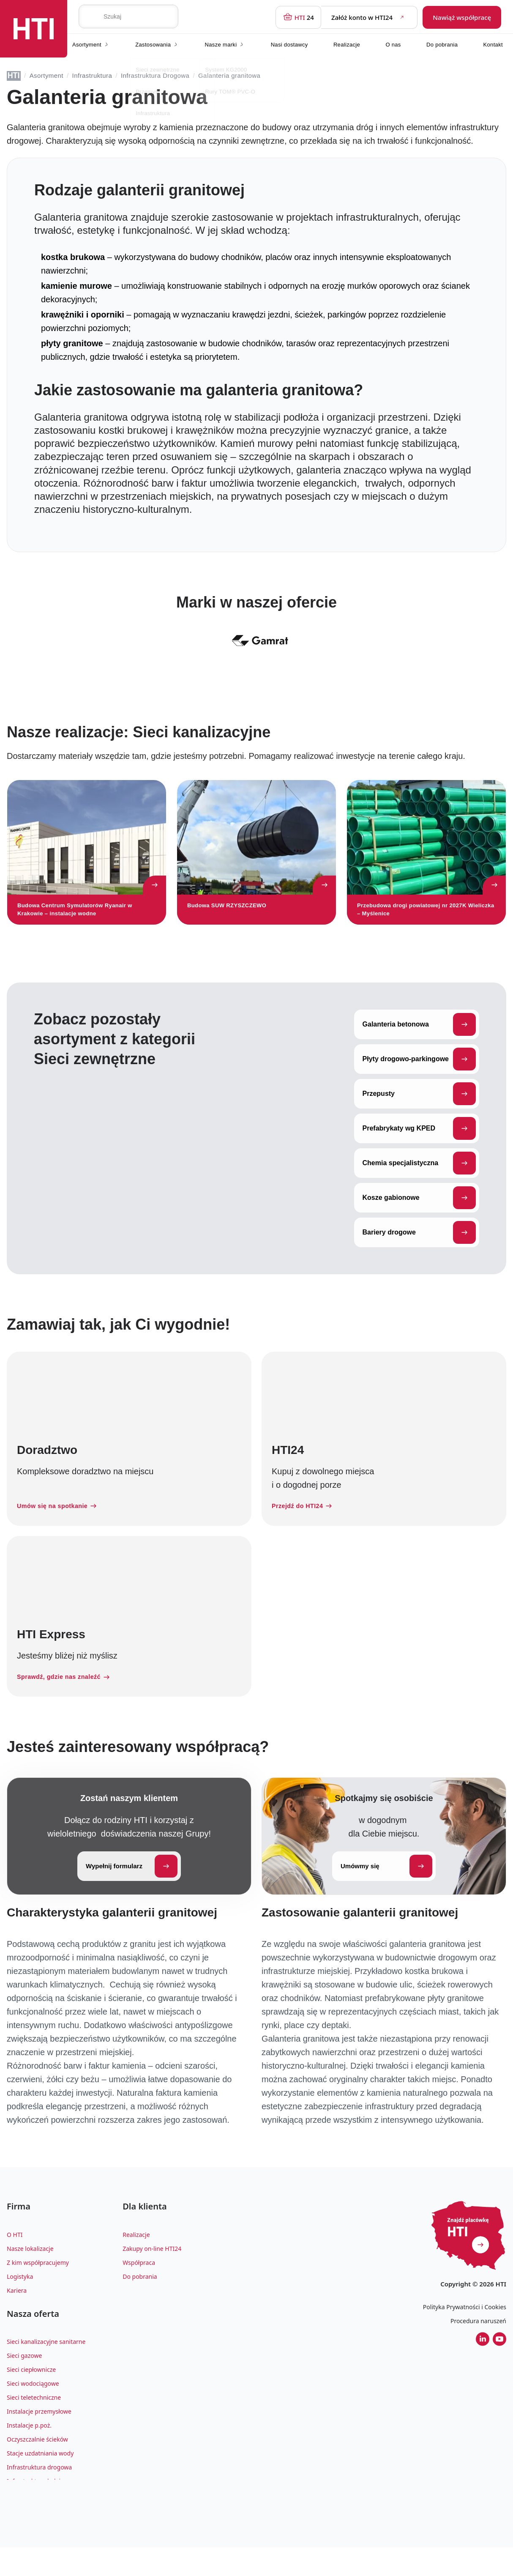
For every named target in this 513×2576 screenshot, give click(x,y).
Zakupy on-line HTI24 (152, 2273)
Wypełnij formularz (131, 1887)
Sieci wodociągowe (33, 2412)
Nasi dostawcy (289, 42)
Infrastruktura (92, 75)
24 (298, 16)
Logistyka (20, 2301)
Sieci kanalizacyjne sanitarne (46, 2370)
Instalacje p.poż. (29, 2454)
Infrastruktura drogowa (39, 2495)
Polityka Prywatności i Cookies (464, 2328)
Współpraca (139, 2287)
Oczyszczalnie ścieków (37, 2468)
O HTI (14, 2260)
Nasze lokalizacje (30, 2273)
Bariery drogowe (419, 1251)
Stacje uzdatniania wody (40, 2481)
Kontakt (493, 42)
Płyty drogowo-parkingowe (419, 1078)
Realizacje (346, 42)
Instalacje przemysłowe (39, 2440)
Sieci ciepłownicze (31, 2398)
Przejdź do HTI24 (305, 1526)
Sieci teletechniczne (34, 2426)
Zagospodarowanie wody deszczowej (58, 2523)
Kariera (17, 2315)
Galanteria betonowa (419, 1043)
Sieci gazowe (24, 2384)
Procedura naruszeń (478, 2342)
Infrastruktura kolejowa (39, 2509)
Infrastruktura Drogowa (155, 75)
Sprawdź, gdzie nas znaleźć (68, 1698)
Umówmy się (386, 1887)
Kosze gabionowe (419, 1216)
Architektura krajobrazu (39, 2537)
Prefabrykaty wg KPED (419, 1147)
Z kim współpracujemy (38, 2287)
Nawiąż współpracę (462, 16)
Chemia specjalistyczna (419, 1182)
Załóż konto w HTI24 (369, 16)
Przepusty (419, 1112)
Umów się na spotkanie (61, 1526)
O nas (393, 42)
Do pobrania (442, 42)
